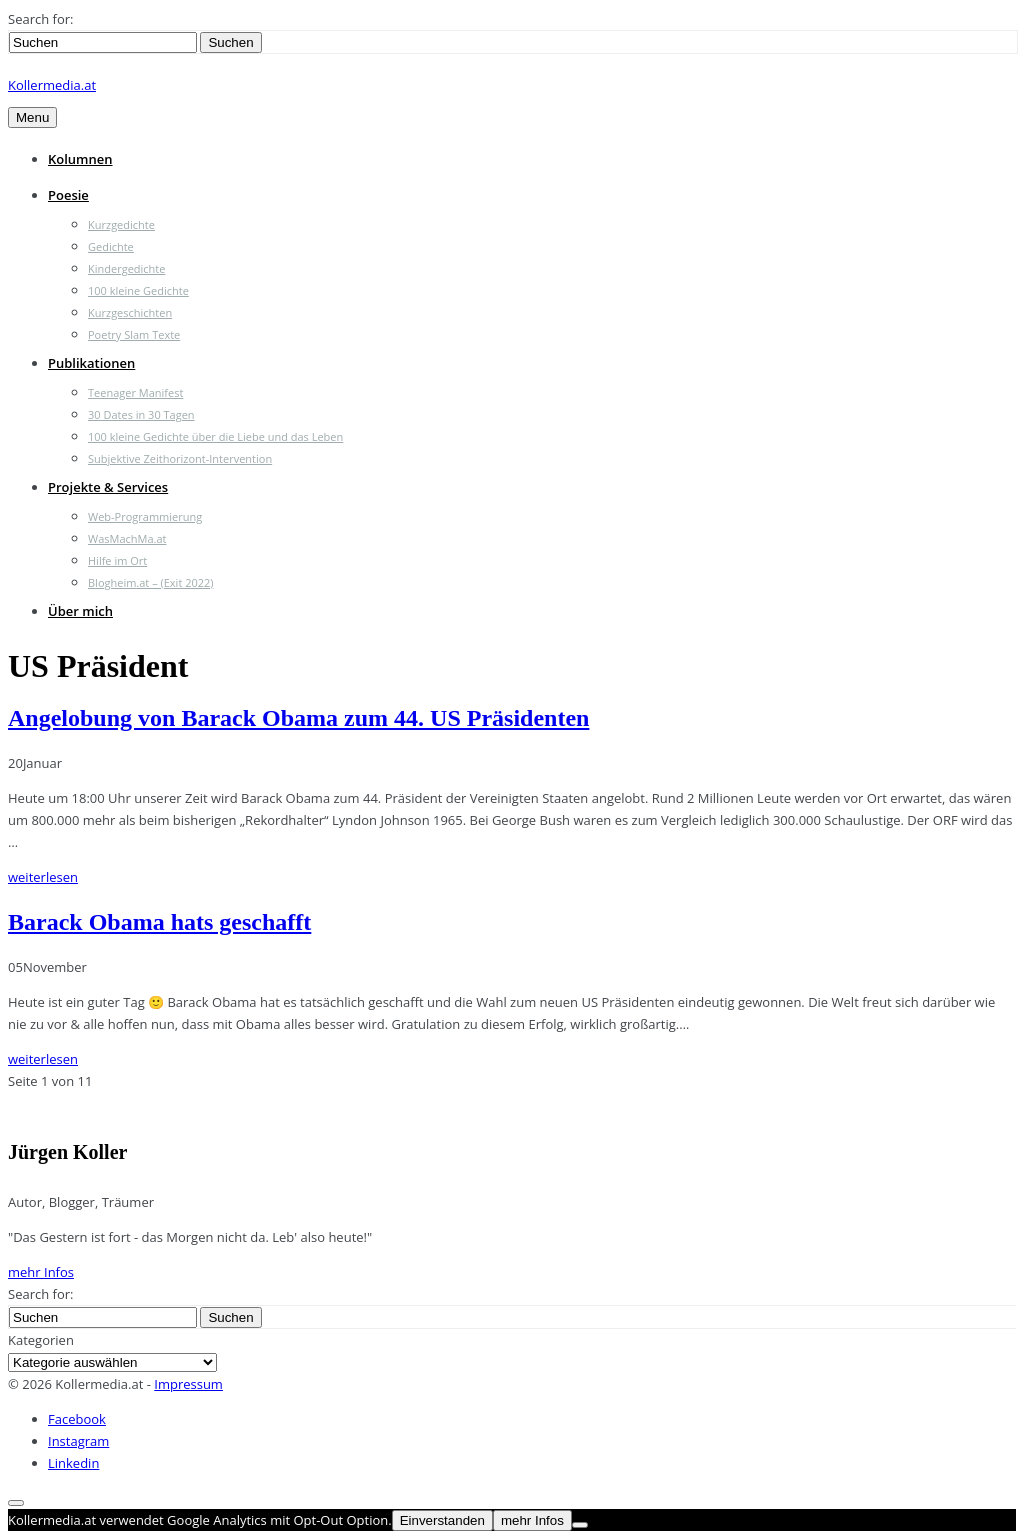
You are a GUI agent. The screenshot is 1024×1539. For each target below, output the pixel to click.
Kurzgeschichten (130, 312)
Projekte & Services (108, 487)
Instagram (78, 1441)
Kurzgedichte (121, 224)
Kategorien (41, 1340)
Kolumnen (80, 159)
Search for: (40, 19)
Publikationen (91, 363)
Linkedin (73, 1463)
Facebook (77, 1419)
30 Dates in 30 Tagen (141, 414)
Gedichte (111, 246)
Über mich (80, 611)
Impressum (188, 1384)
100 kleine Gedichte (138, 290)
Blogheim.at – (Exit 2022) (151, 582)
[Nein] (580, 1525)
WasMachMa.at (127, 538)
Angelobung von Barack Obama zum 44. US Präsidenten (298, 718)
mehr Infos (41, 1272)
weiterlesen (43, 877)
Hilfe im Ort (117, 560)
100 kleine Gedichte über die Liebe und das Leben (215, 436)
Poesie (68, 195)
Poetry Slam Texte (134, 334)
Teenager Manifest (135, 392)
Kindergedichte (126, 268)
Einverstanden (442, 1520)
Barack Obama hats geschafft (159, 922)
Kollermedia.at (52, 85)
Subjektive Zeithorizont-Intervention (180, 458)
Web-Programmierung (145, 516)
